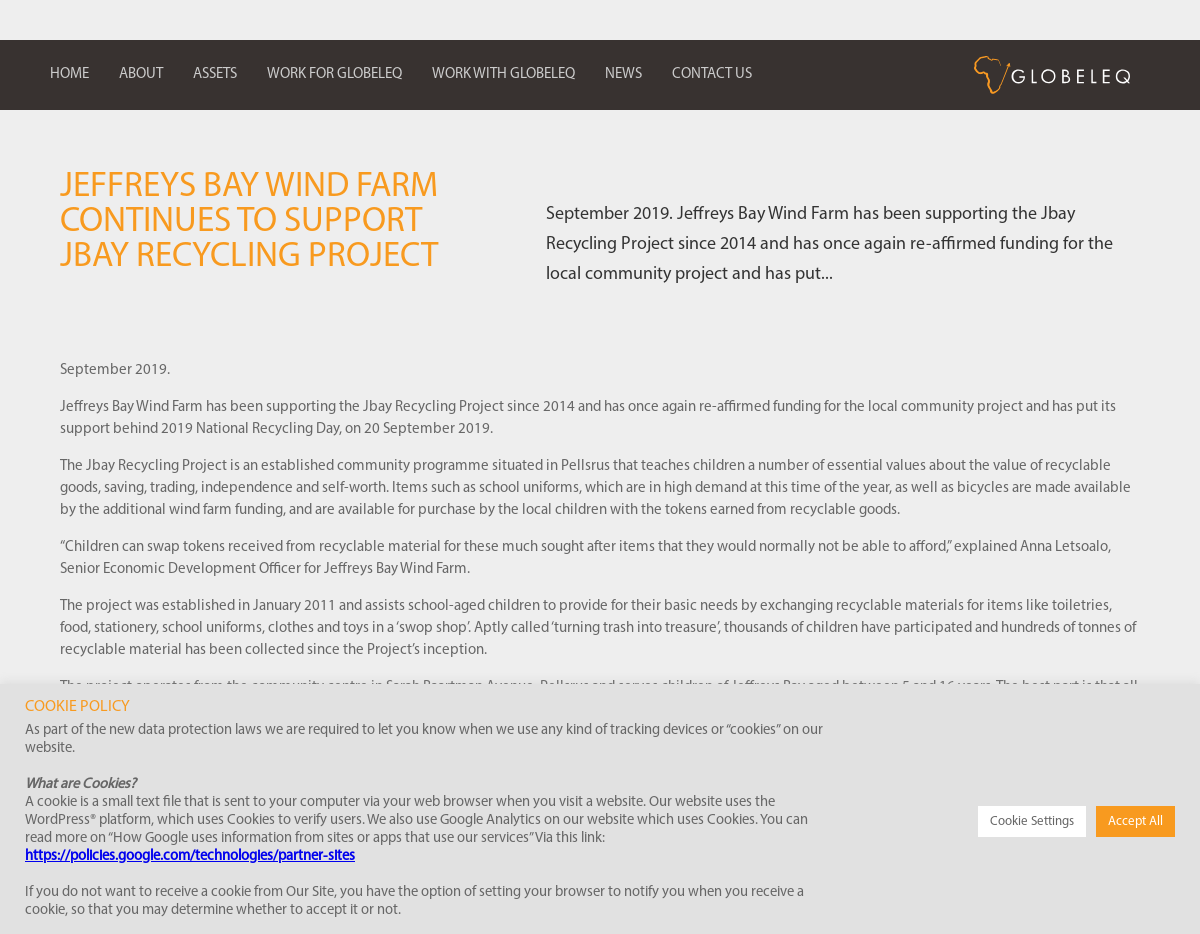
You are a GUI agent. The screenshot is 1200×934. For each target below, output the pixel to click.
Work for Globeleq (334, 74)
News (623, 74)
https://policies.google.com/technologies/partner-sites (190, 856)
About (141, 74)
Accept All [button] (1135, 821)
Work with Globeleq (503, 74)
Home (69, 74)
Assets (215, 74)
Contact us (712, 74)
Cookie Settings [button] (1032, 821)
